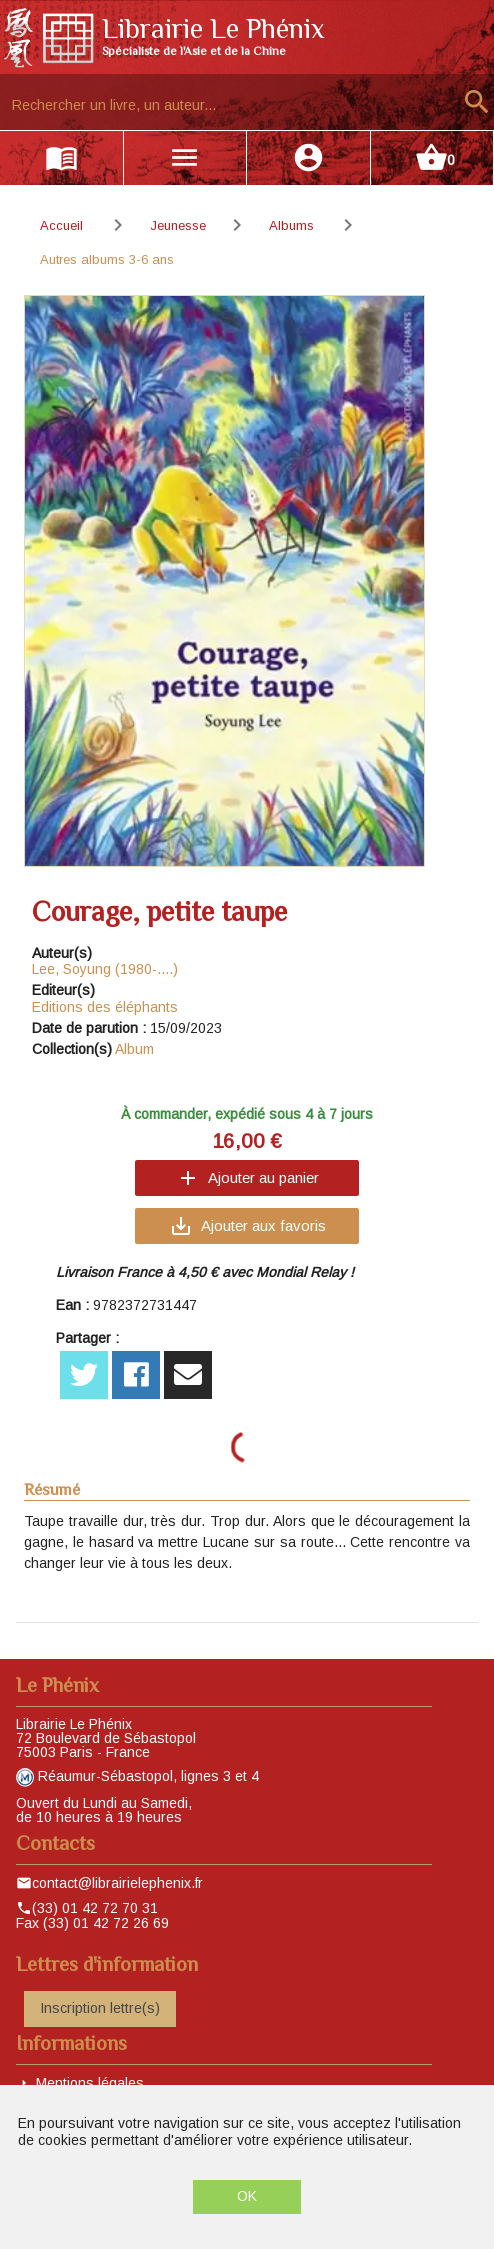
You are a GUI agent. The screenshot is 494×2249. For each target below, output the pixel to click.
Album (134, 1049)
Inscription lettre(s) (100, 2008)
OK (247, 2196)
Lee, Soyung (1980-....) (105, 969)
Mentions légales (90, 2083)
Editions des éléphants (105, 1007)
